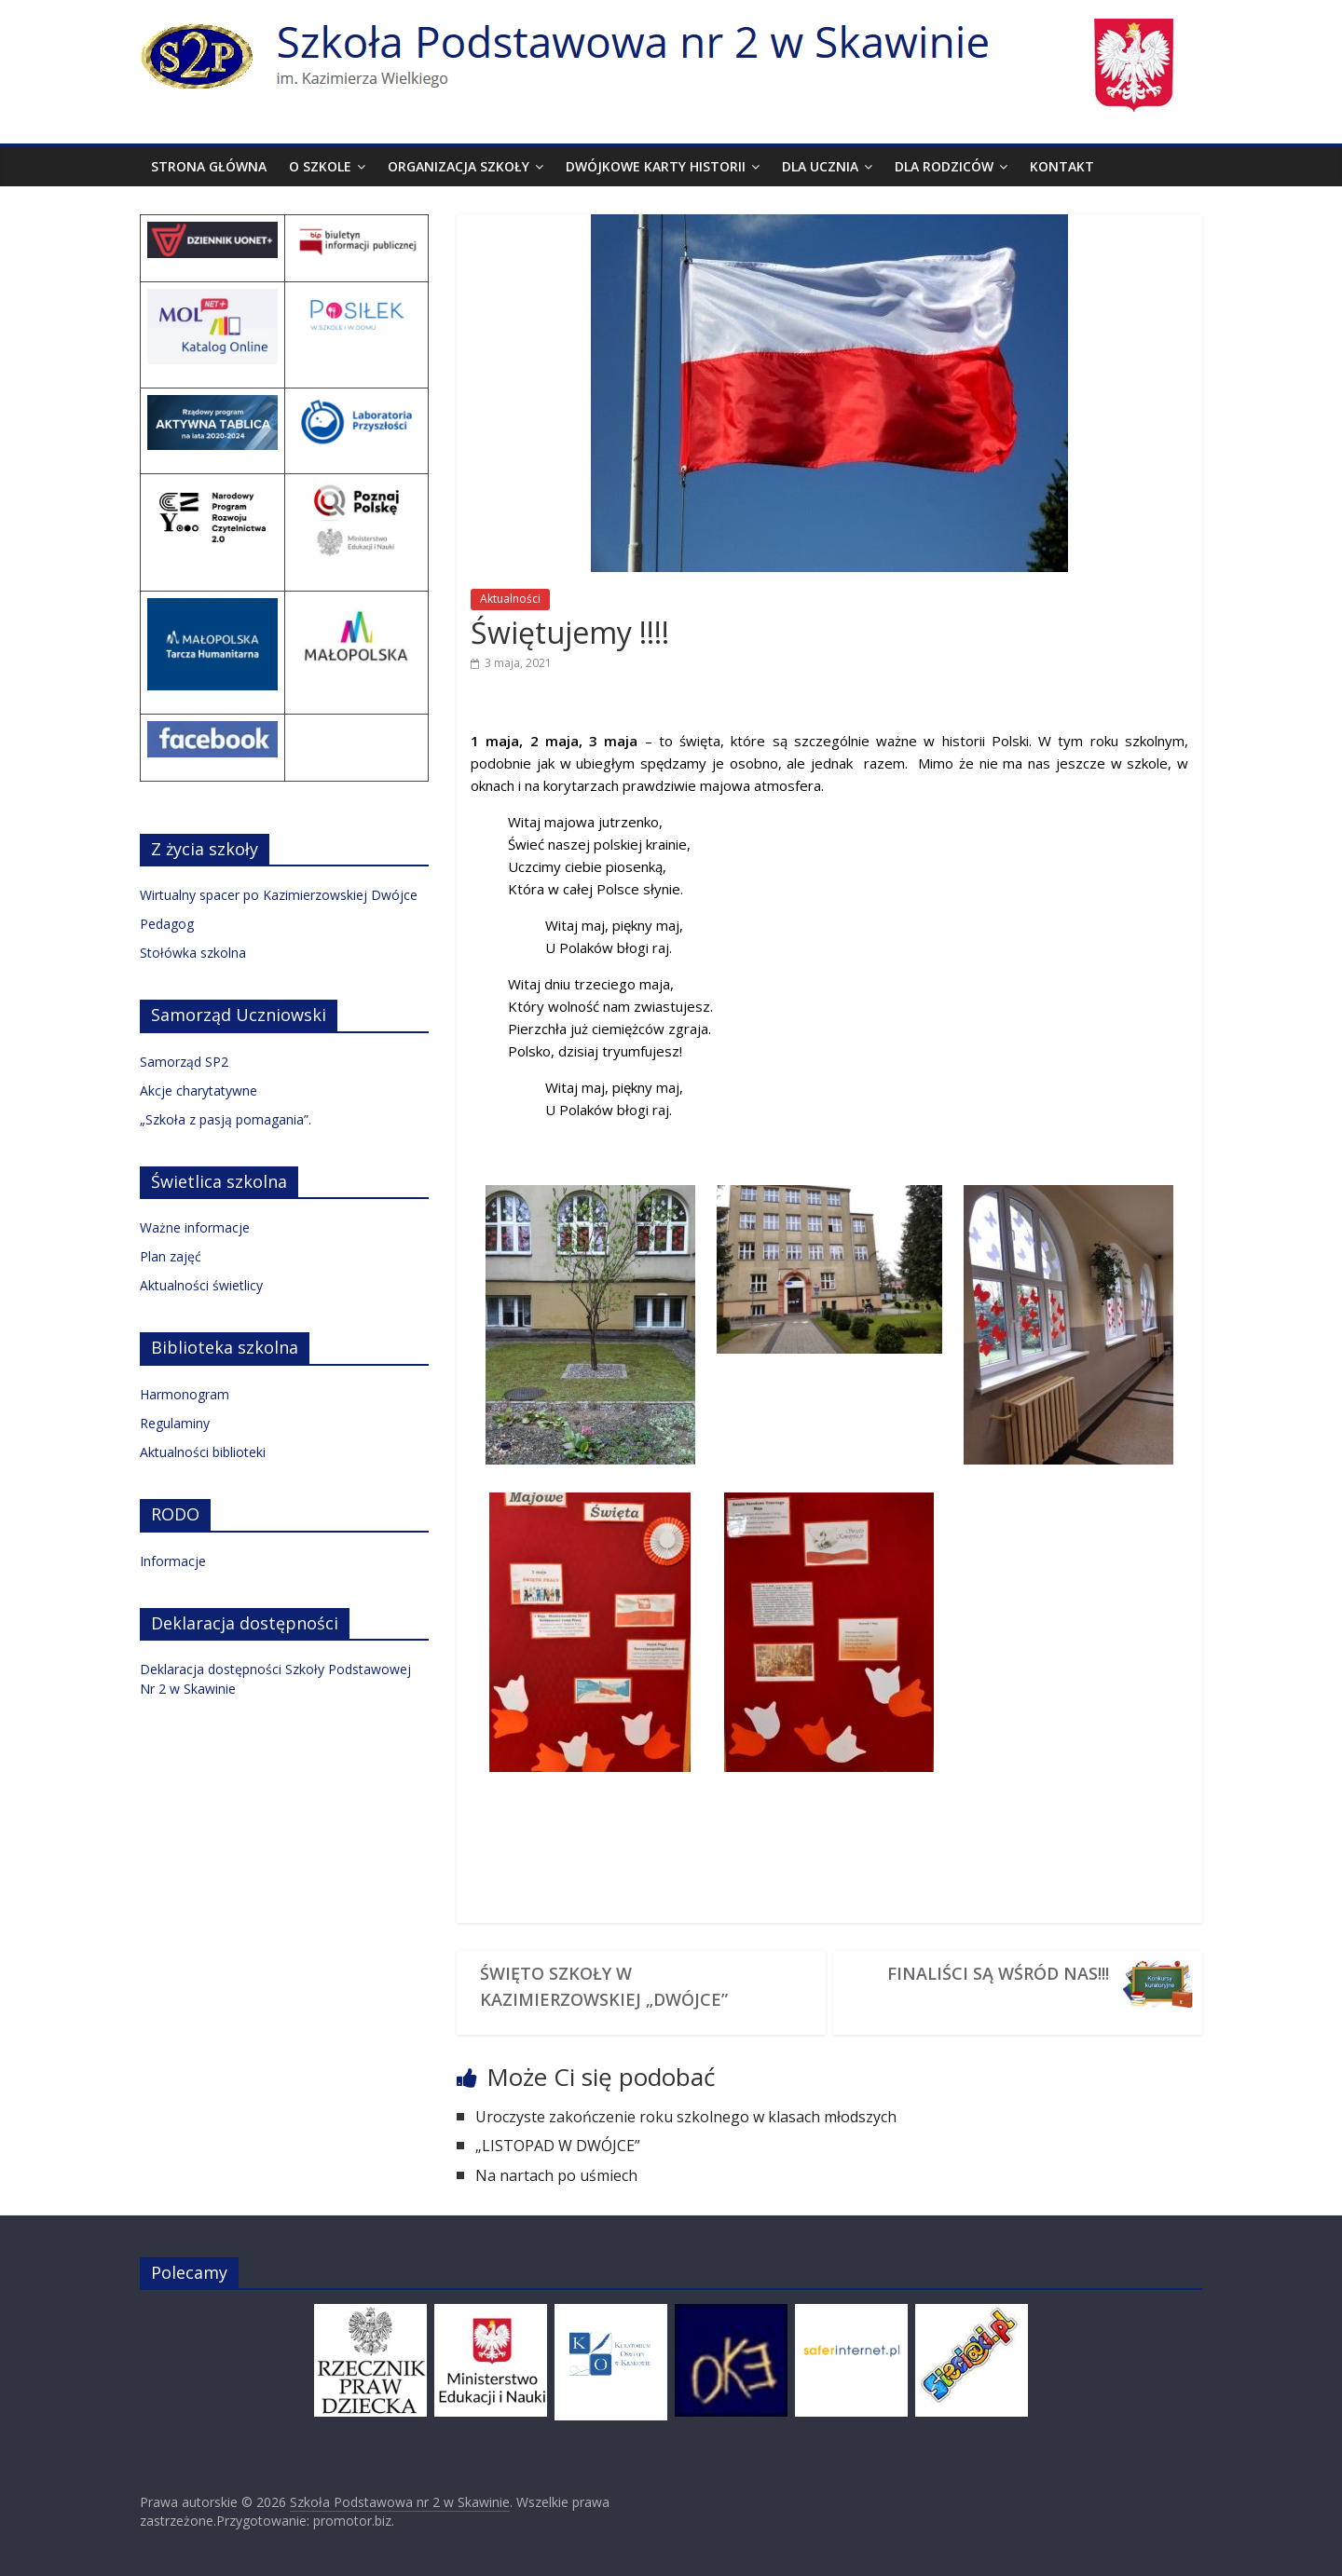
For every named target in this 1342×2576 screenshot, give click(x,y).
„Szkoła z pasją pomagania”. (225, 1119)
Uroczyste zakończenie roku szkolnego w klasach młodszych (686, 2116)
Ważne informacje (195, 1227)
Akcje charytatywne (198, 1090)
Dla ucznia (820, 166)
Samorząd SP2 (184, 1061)
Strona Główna (209, 166)
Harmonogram (184, 1394)
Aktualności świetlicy (201, 1285)
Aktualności (510, 599)
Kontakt (1062, 166)
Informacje (173, 1561)
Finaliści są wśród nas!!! (998, 1973)
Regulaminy (175, 1423)
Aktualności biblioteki (203, 1452)
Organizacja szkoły (458, 166)
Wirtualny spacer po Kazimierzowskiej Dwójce (279, 895)
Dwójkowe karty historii (656, 166)
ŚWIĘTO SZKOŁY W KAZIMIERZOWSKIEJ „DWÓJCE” (604, 1986)
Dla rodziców (944, 166)
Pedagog (167, 924)
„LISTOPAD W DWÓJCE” (557, 2145)
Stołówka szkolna (193, 952)
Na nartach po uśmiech (556, 2175)
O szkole (320, 166)
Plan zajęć (170, 1256)
